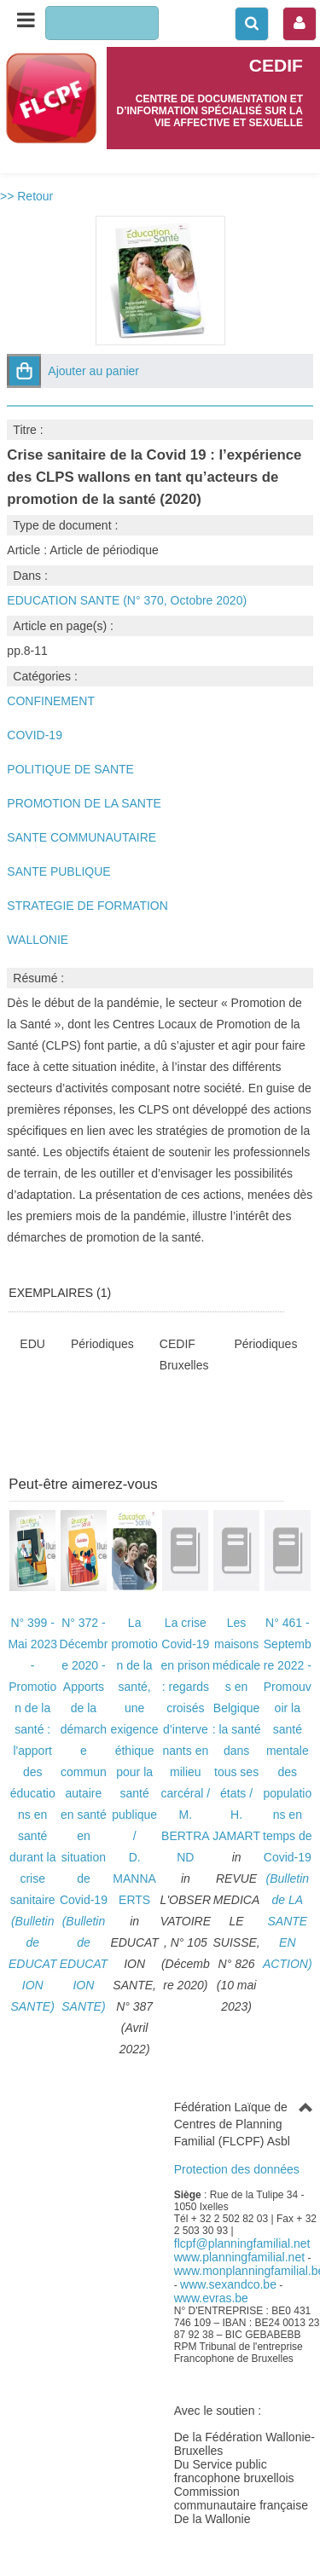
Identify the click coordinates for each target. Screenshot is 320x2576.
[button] (24, 370)
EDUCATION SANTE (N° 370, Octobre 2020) (127, 600)
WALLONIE (37, 939)
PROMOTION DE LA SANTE (83, 803)
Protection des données (237, 2169)
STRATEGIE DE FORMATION (87, 905)
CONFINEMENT (51, 701)
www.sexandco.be (228, 2284)
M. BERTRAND (185, 1836)
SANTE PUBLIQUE (58, 871)
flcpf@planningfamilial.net (242, 2243)
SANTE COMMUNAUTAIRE (81, 837)
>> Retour (26, 196)
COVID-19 (34, 735)
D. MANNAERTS (134, 1878)
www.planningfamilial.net (239, 2257)
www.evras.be (211, 2298)
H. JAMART (236, 1825)
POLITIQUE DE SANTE (70, 769)
